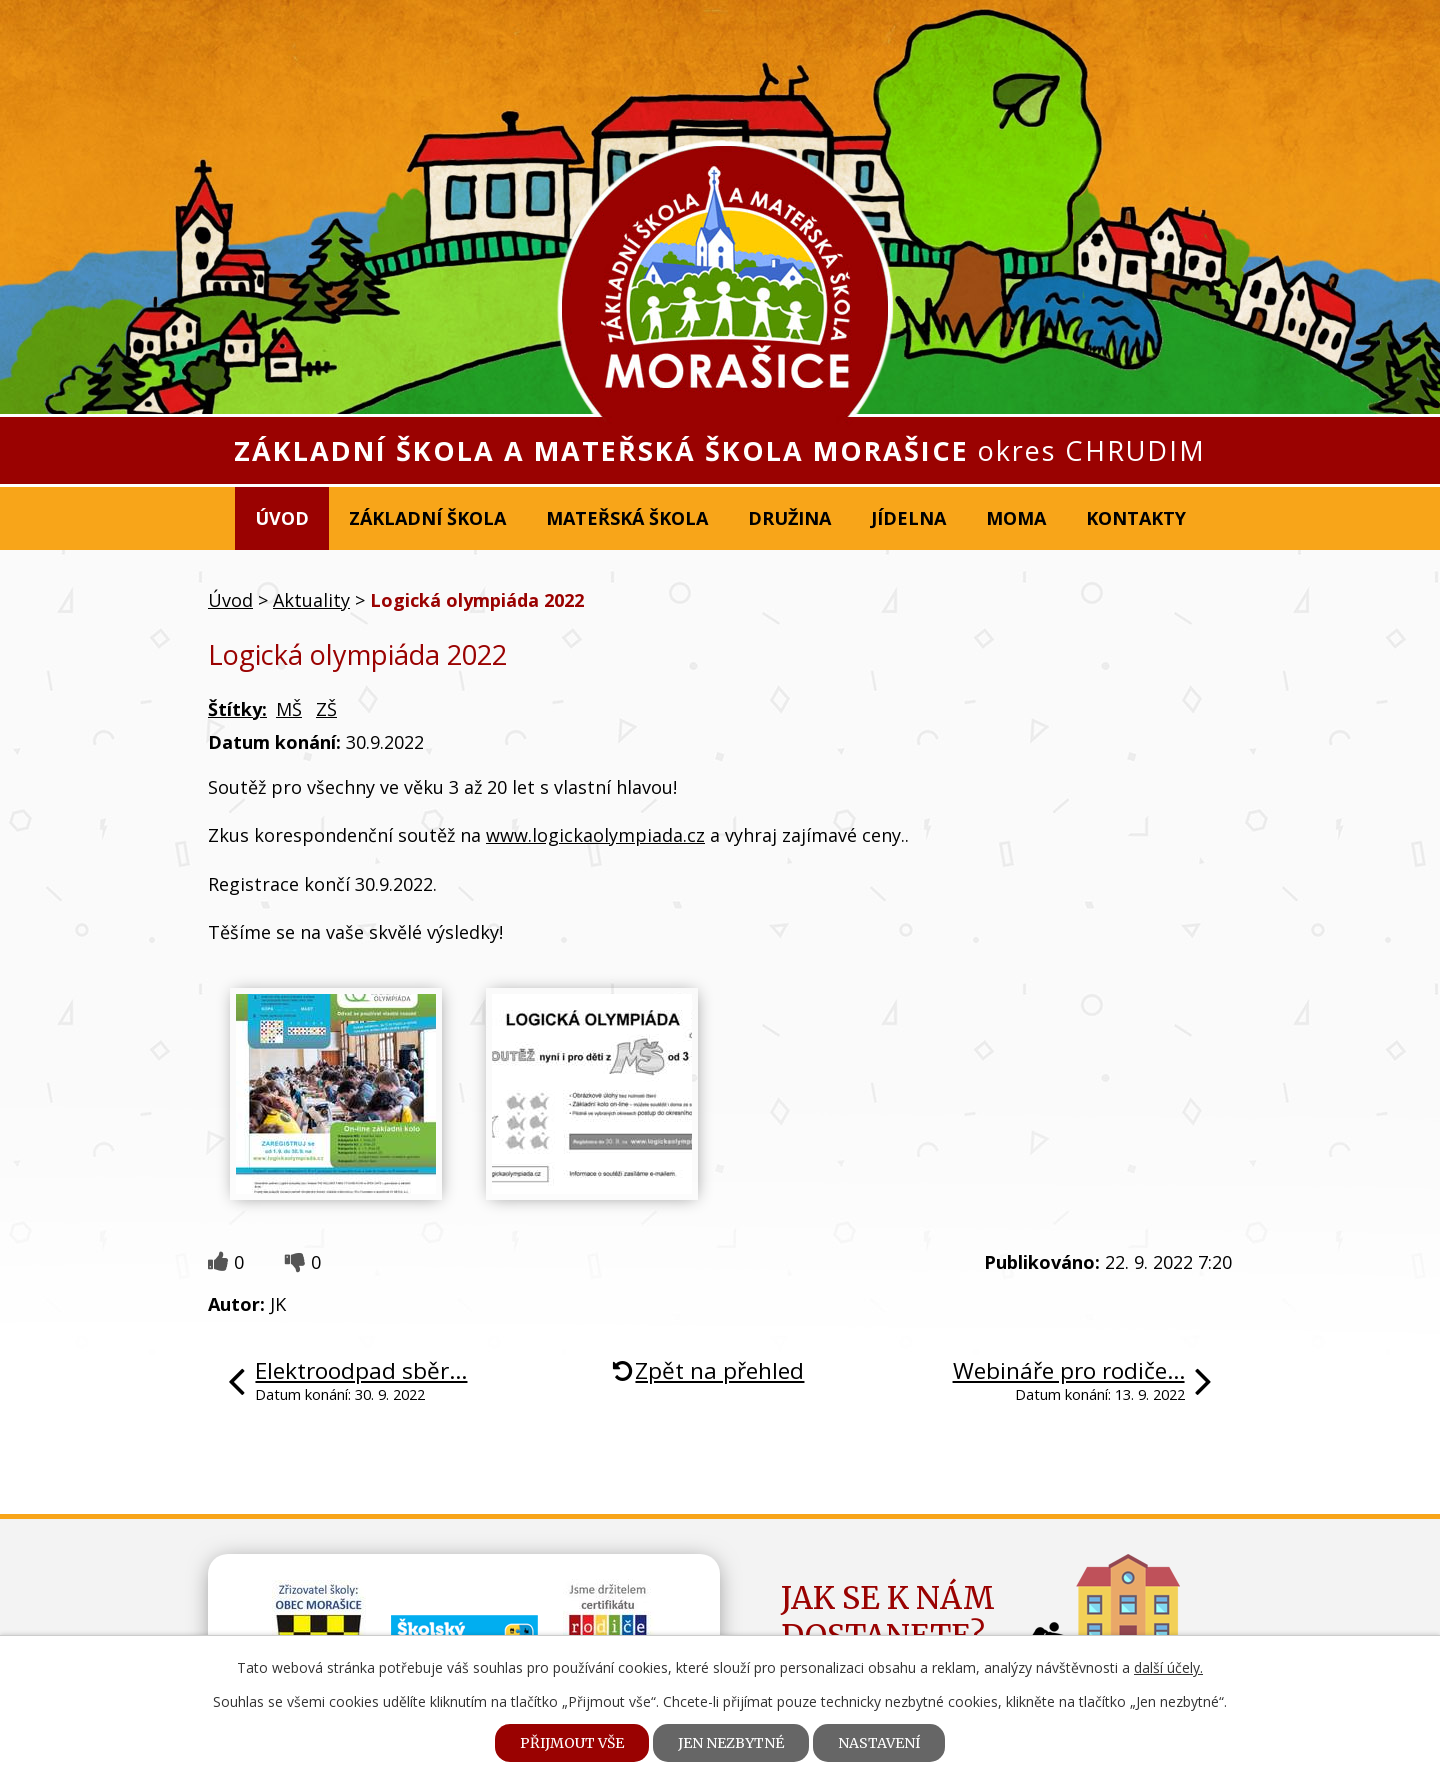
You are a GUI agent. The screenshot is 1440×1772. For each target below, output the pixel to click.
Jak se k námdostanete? (888, 1617)
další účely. (1168, 1667)
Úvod (282, 518)
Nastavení (879, 1743)
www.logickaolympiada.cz (595, 835)
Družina (789, 518)
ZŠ (326, 709)
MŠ (289, 709)
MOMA (1016, 518)
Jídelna (908, 518)
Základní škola (427, 518)
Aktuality (311, 600)
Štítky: (237, 709)
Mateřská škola (627, 518)
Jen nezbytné (731, 1743)
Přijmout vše (572, 1743)
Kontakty (1136, 518)
